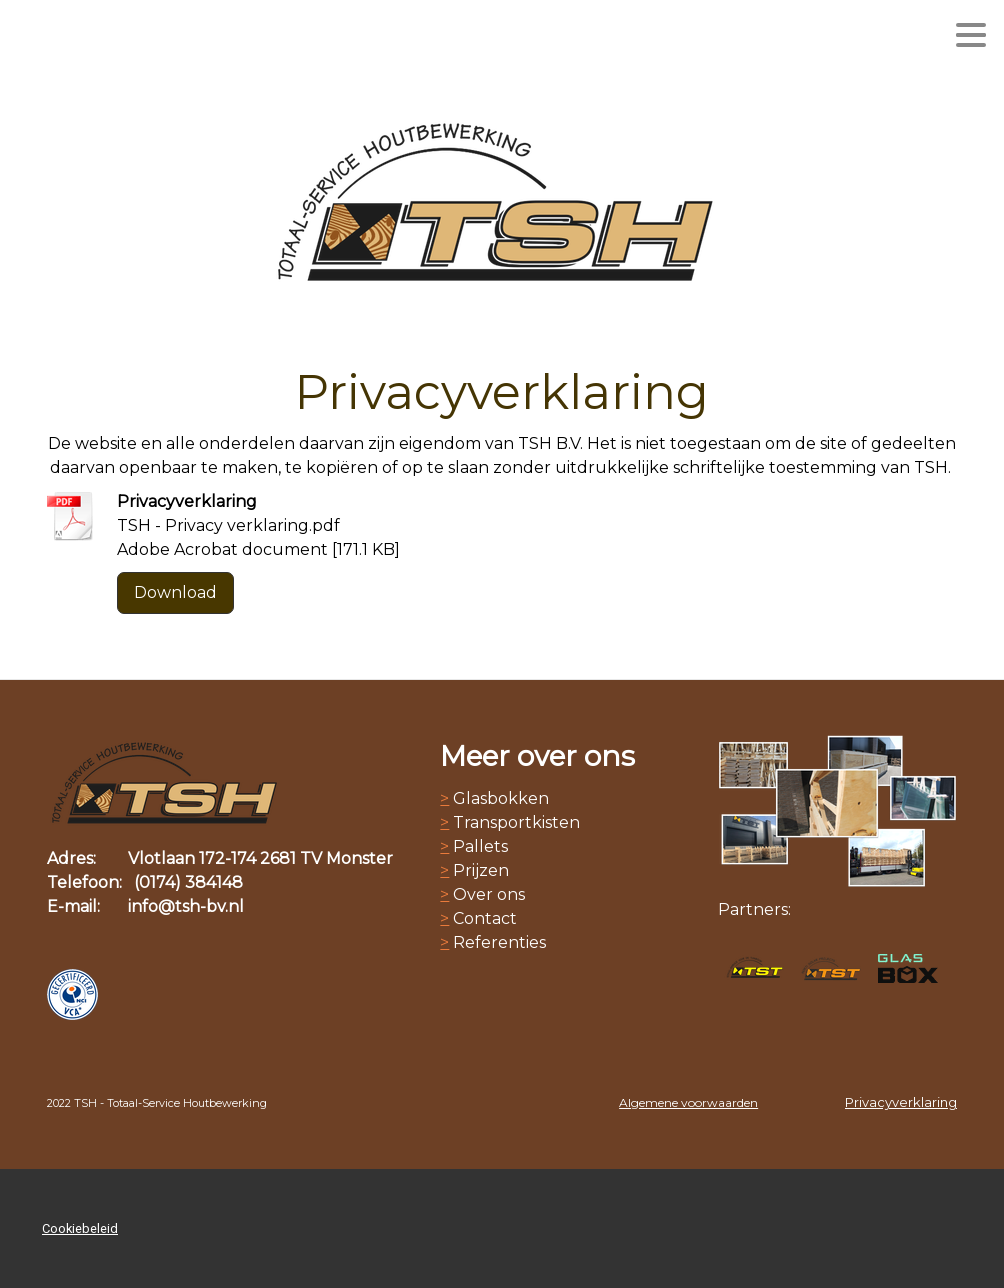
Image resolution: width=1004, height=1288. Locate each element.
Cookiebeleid (80, 1228)
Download (175, 592)
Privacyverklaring (901, 1102)
